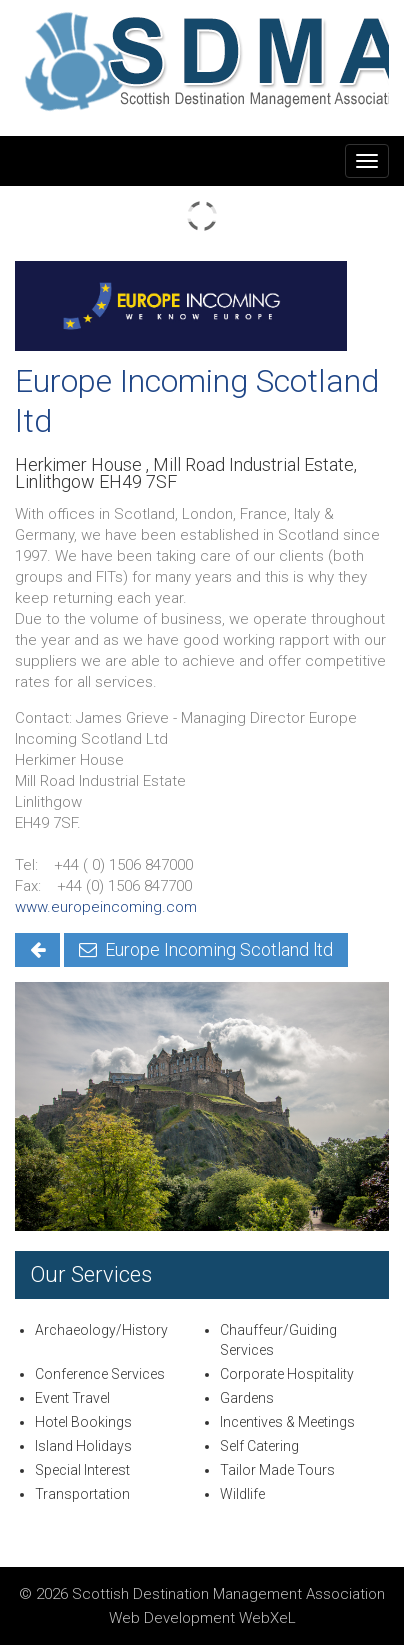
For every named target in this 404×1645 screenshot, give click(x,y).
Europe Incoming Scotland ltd (206, 949)
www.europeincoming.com (106, 907)
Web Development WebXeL (202, 1618)
